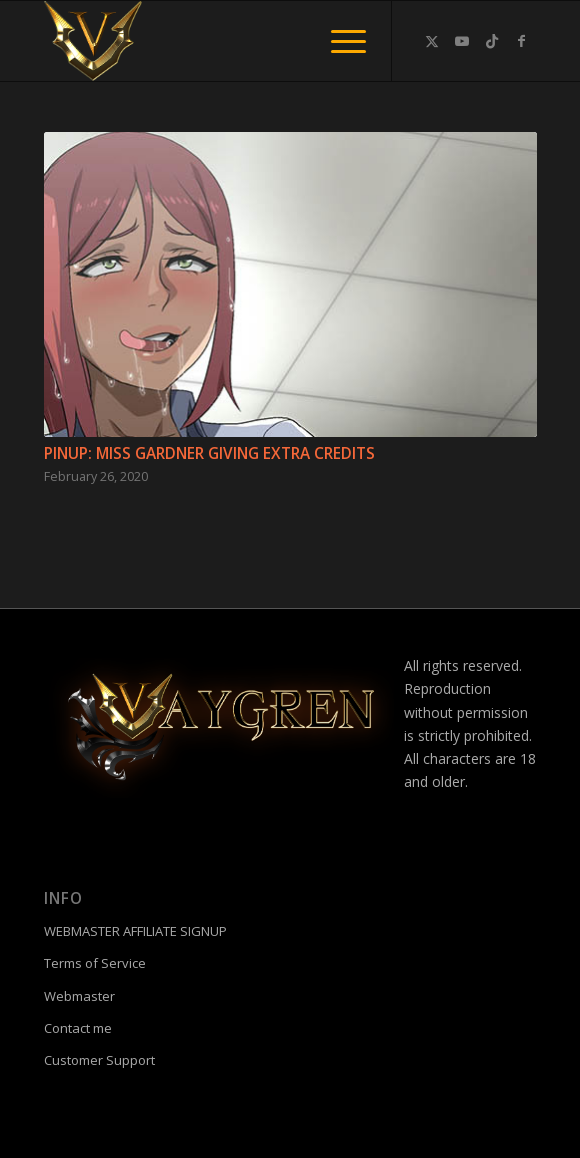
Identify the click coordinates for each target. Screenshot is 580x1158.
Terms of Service (95, 963)
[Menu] (338, 41)
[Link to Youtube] (462, 41)
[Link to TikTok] (492, 41)
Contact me (78, 1028)
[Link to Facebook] (522, 41)
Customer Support (99, 1060)
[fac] (241, 41)
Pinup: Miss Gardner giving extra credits (209, 453)
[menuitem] (338, 41)
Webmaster (79, 996)
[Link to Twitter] (432, 41)
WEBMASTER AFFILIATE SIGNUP (135, 931)
